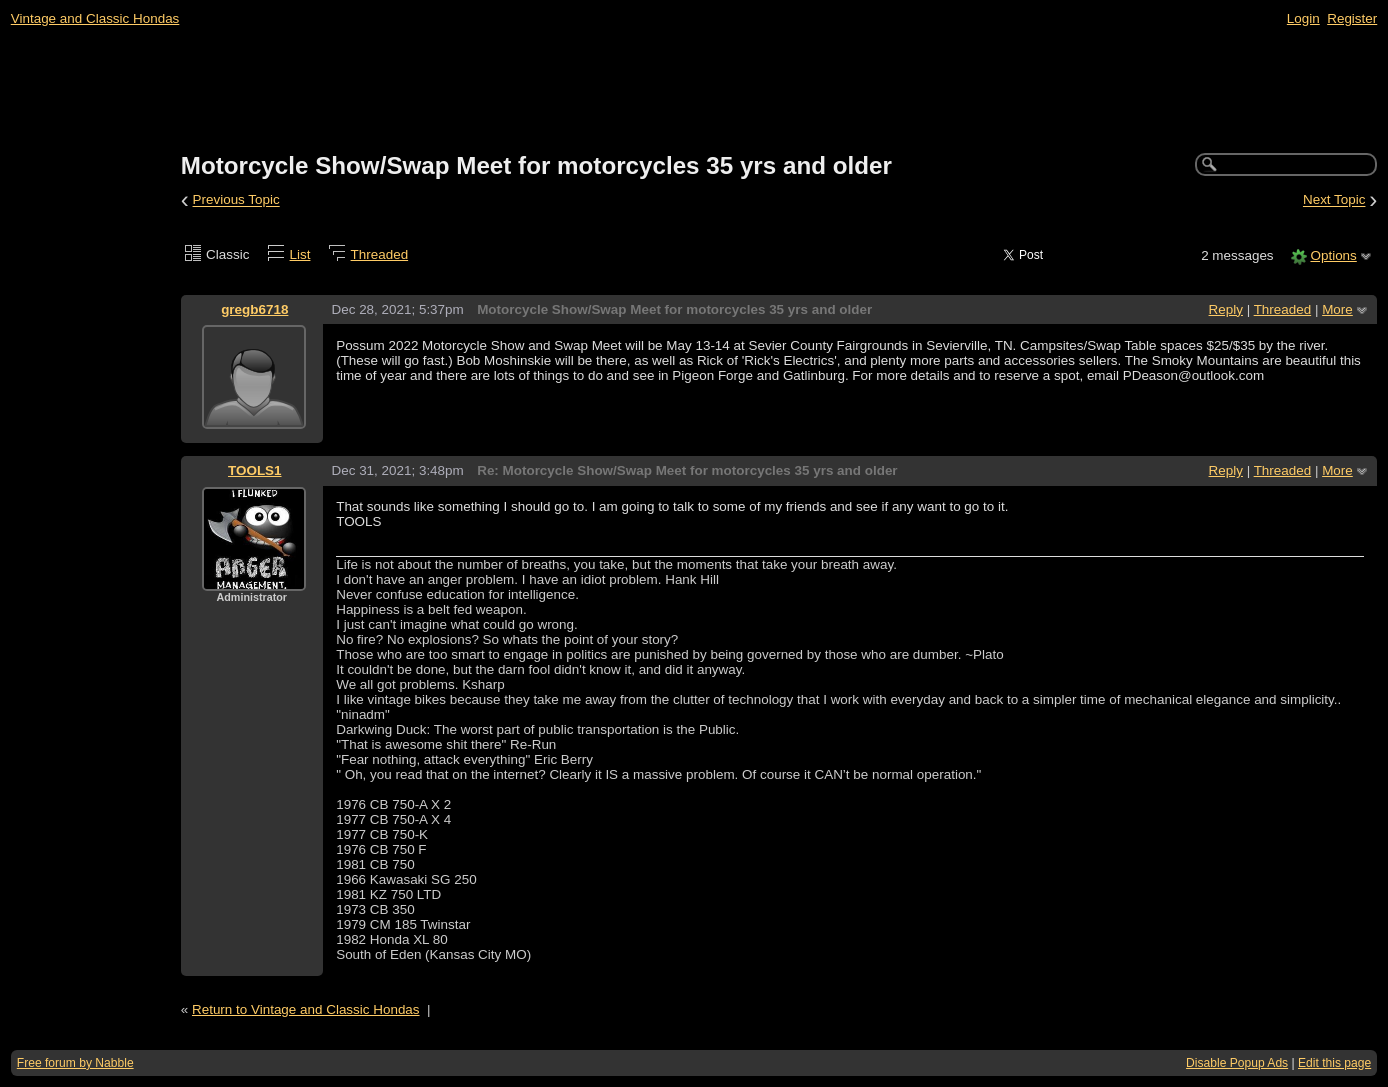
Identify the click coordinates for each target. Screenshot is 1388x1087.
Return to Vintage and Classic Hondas (306, 1009)
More (1337, 309)
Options (1333, 255)
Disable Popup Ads (1237, 1063)
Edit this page (1334, 1063)
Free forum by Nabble (75, 1063)
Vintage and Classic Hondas (95, 18)
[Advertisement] (694, 91)
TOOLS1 (255, 470)
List (300, 254)
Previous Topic (236, 200)
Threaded (380, 254)
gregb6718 (254, 309)
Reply (1226, 309)
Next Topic (1334, 200)
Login (1303, 18)
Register (1352, 18)
